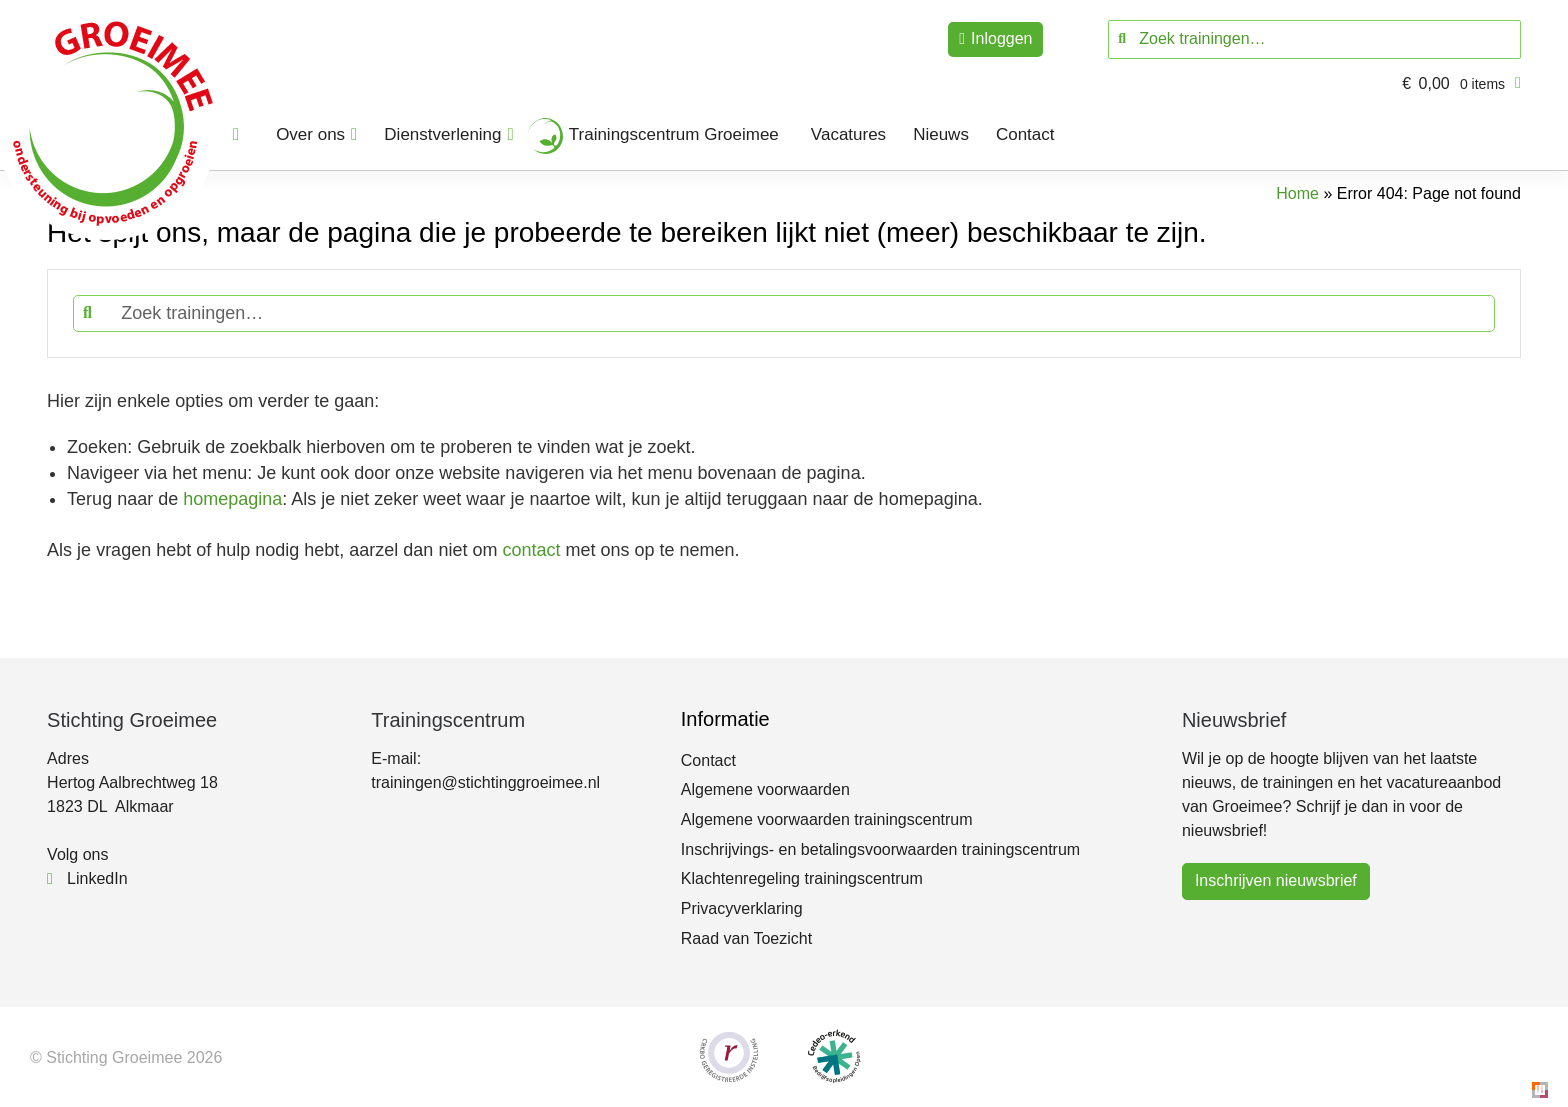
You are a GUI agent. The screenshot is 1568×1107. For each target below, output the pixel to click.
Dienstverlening (442, 134)
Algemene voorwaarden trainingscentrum (827, 819)
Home (1297, 193)
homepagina (232, 499)
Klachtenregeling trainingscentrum (802, 878)
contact (531, 550)
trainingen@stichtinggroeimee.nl (485, 782)
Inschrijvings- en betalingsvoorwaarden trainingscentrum (880, 849)
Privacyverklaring (742, 908)
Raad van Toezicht (746, 938)
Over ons (310, 134)
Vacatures (848, 134)
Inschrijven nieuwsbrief (1276, 880)
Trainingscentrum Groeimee (674, 134)
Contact (1025, 134)
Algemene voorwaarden (765, 789)
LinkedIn (87, 878)
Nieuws (941, 134)
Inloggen (1001, 38)
